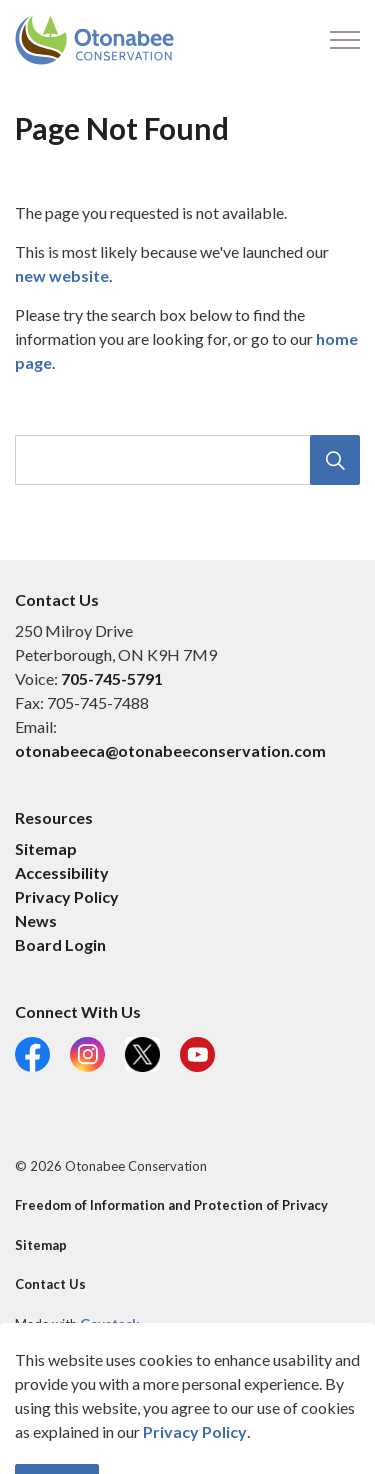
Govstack (109, 1324)
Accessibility (62, 872)
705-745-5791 (112, 678)
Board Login (60, 944)
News (36, 920)
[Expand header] (345, 40)
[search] (186, 460)
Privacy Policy (67, 896)
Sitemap (46, 848)
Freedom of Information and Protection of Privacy (171, 1205)
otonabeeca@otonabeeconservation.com (170, 750)
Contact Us (50, 1284)
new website (62, 275)
